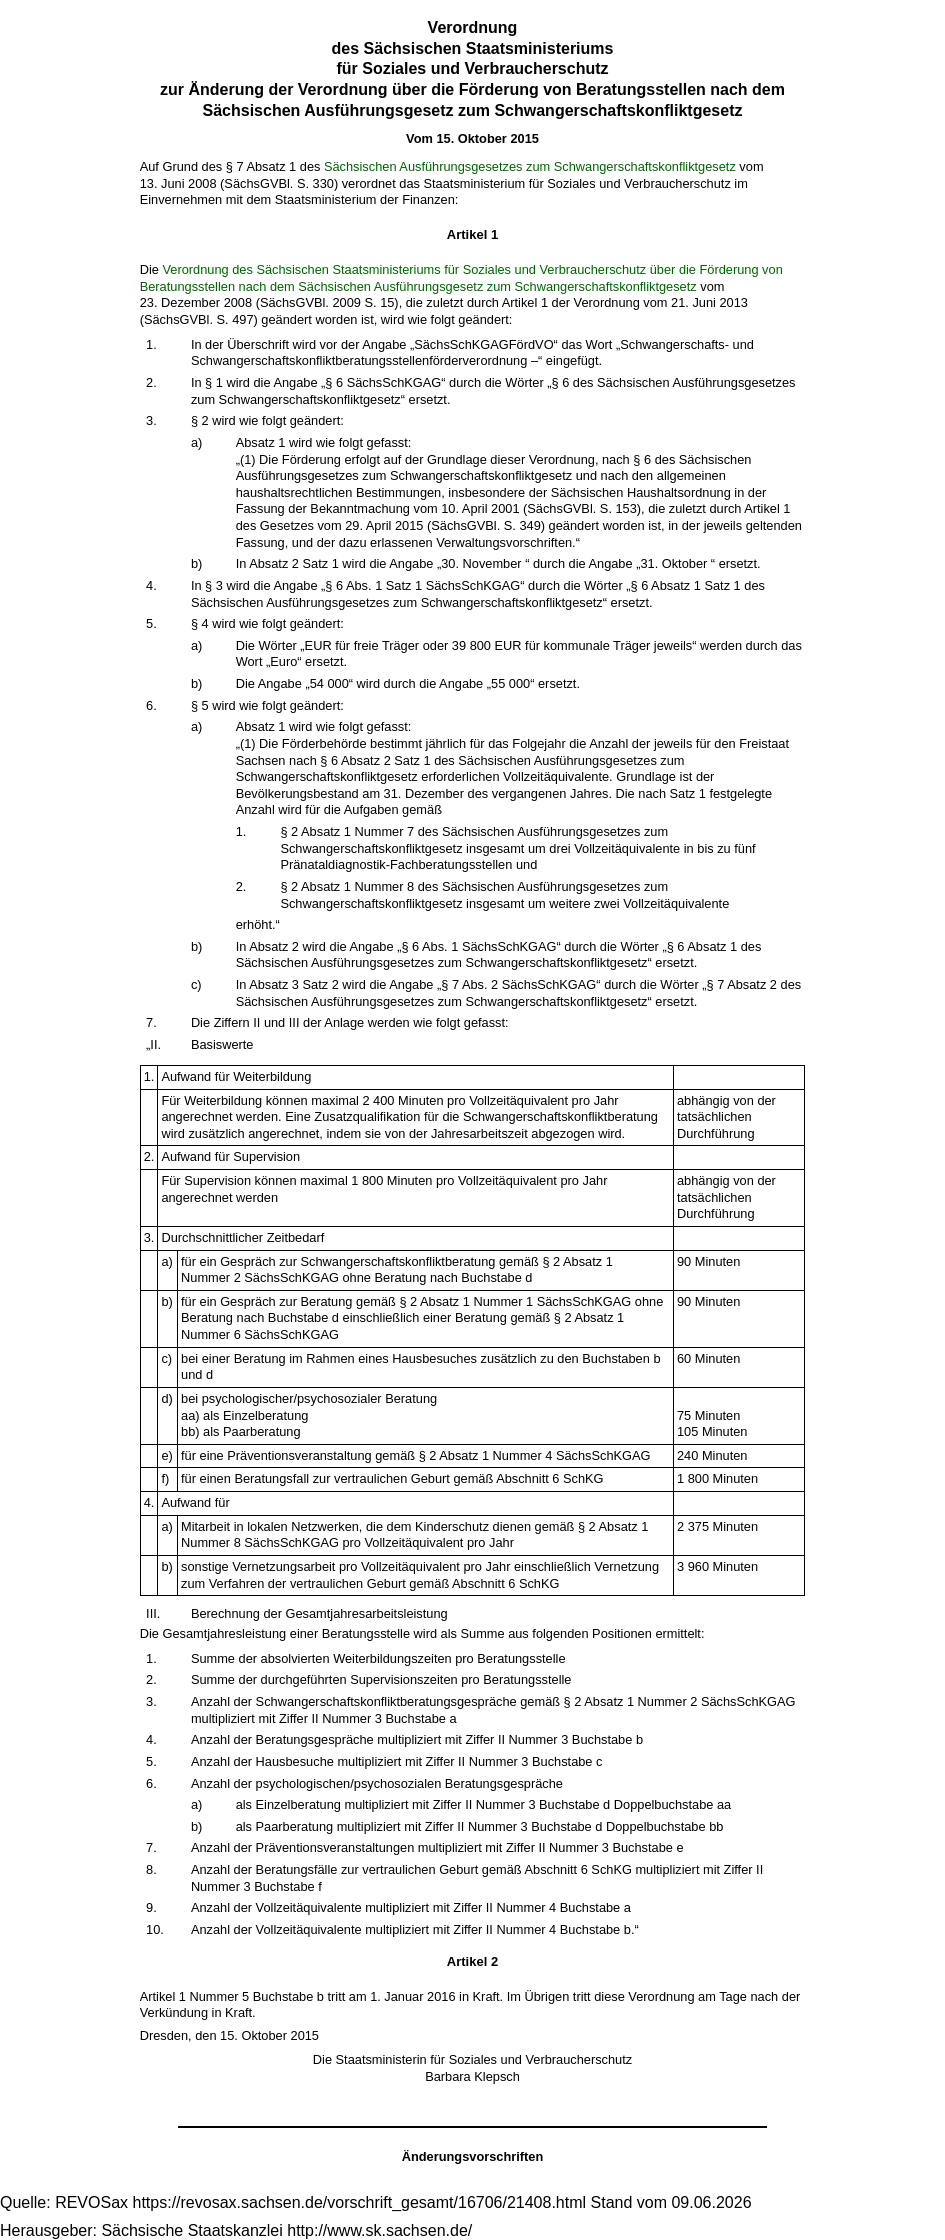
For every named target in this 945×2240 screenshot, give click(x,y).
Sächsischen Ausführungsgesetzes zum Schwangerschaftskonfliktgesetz (530, 166)
